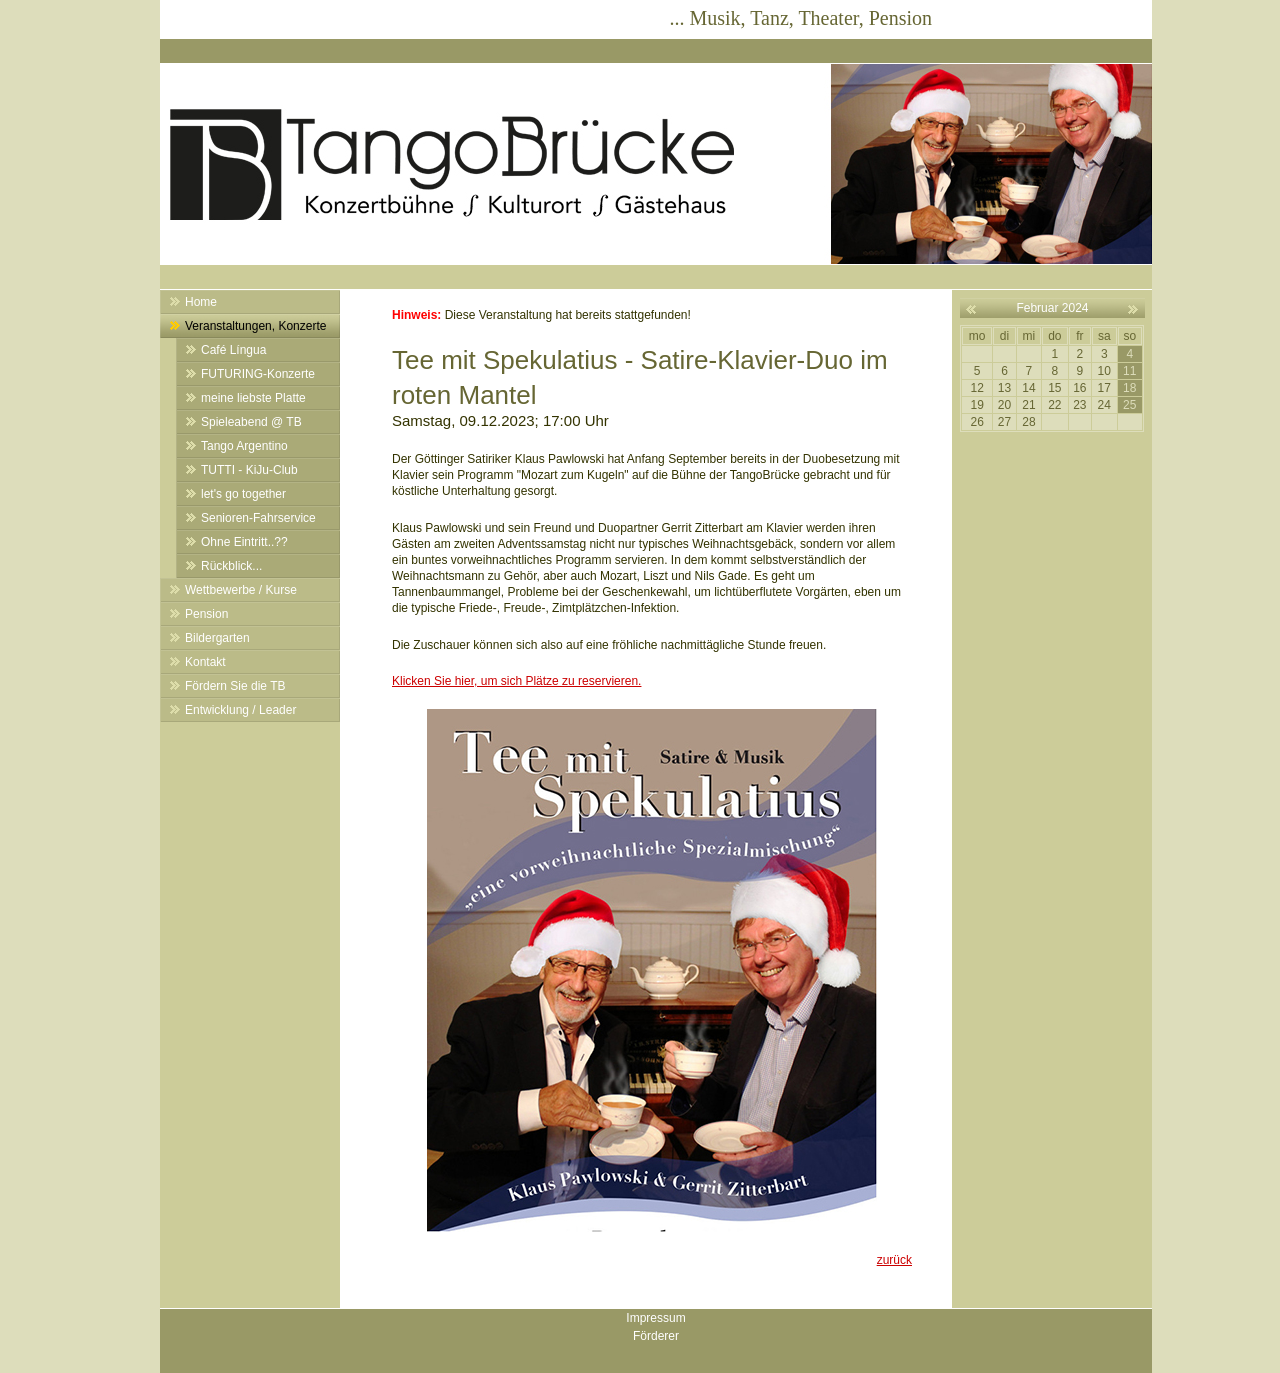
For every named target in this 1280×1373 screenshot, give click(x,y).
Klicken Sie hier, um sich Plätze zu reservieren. (516, 681)
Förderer (656, 1336)
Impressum (655, 1318)
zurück (894, 1260)
